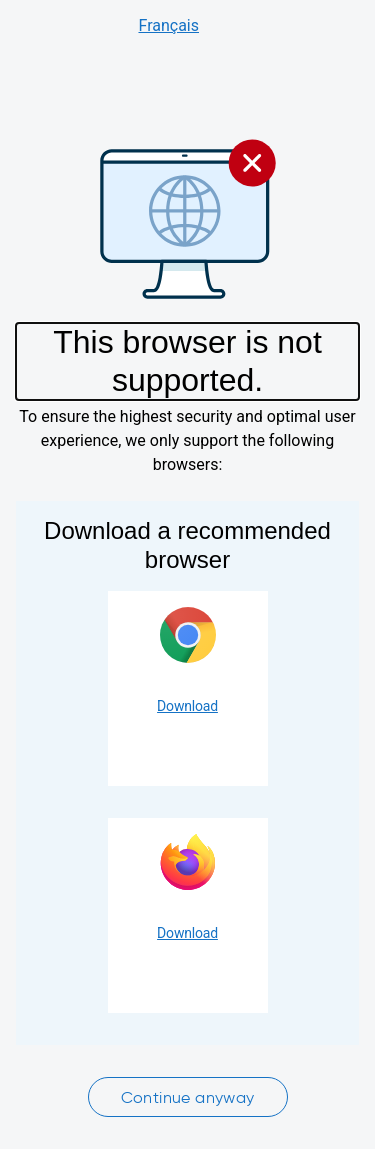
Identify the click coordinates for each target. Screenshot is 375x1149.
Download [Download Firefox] (187, 933)
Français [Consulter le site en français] (168, 25)
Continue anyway (188, 1097)
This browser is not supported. (187, 361)
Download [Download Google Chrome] (187, 706)
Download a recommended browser (187, 545)
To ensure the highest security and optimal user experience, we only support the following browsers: (187, 440)
